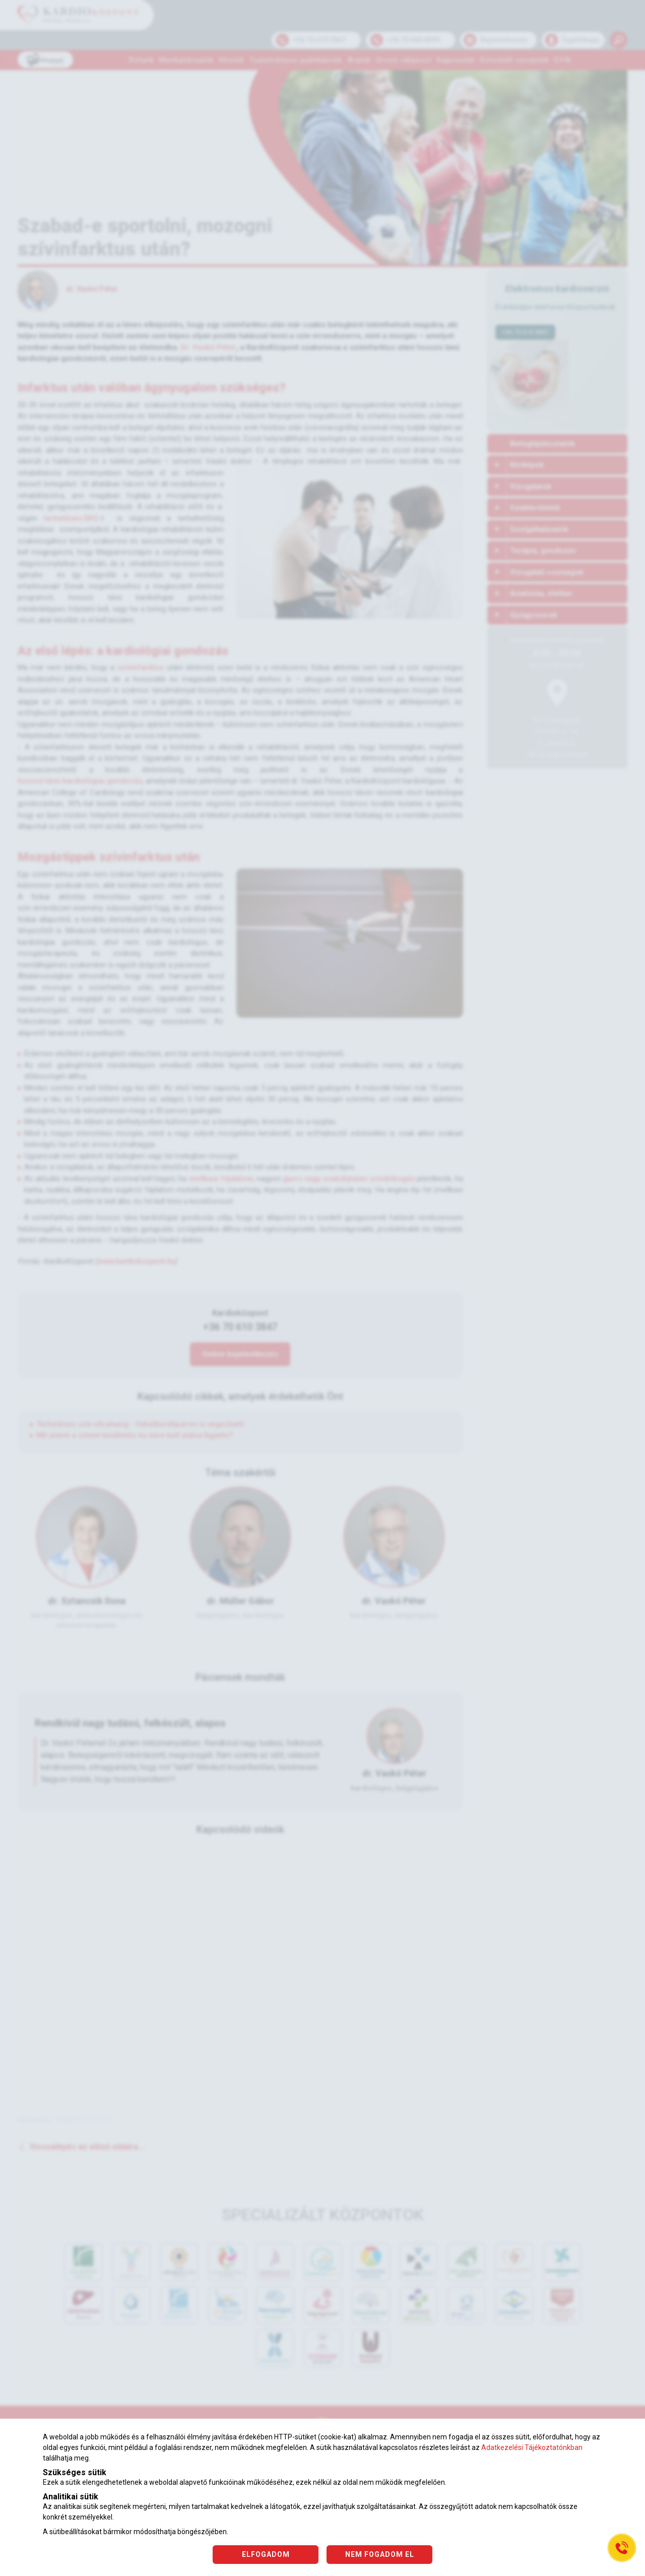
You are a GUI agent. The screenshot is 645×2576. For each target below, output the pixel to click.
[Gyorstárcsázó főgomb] (622, 2548)
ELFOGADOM (266, 2554)
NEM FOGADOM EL (379, 2554)
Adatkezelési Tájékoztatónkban (532, 2447)
